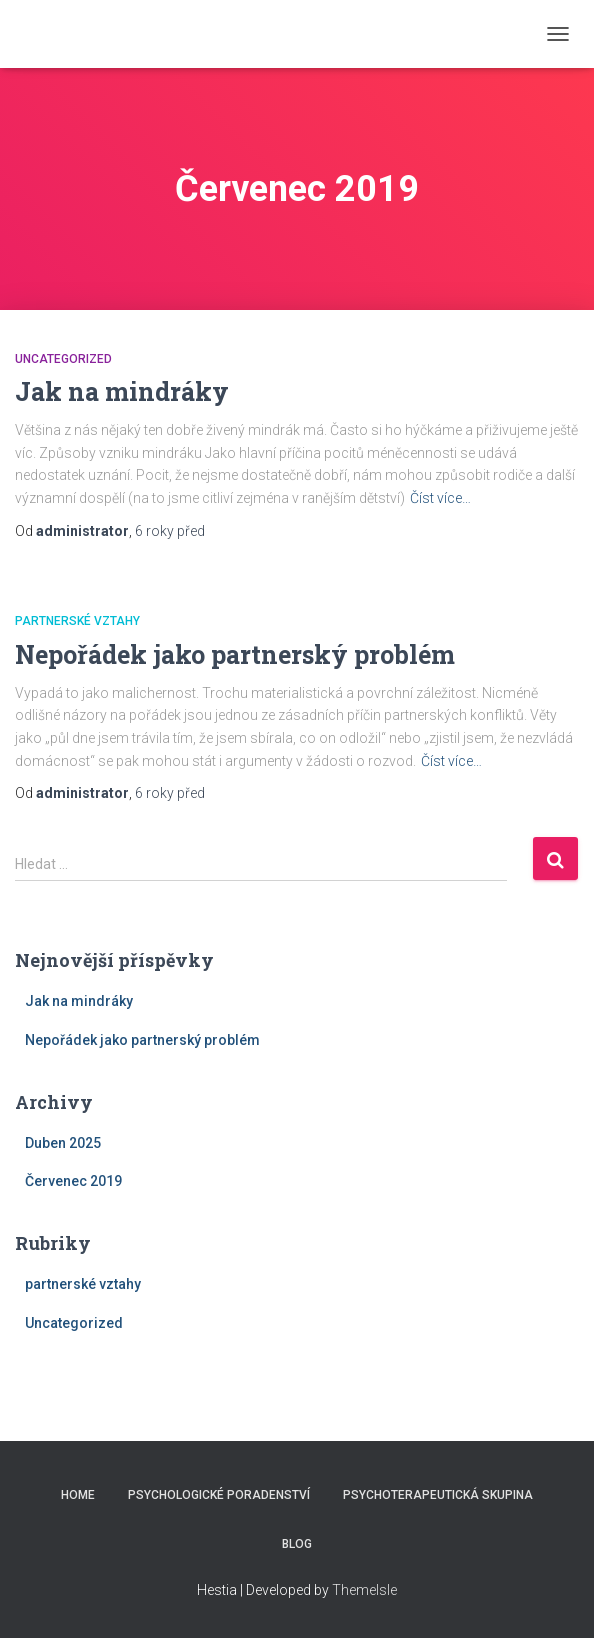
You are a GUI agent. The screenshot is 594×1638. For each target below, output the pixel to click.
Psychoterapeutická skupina (438, 1495)
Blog (297, 1544)
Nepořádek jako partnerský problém (235, 654)
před (170, 531)
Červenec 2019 (73, 1181)
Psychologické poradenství (219, 1495)
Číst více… (440, 498)
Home (78, 1495)
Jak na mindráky (122, 391)
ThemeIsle (364, 1590)
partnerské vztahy (77, 621)
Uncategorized (63, 359)
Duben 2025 (63, 1143)
